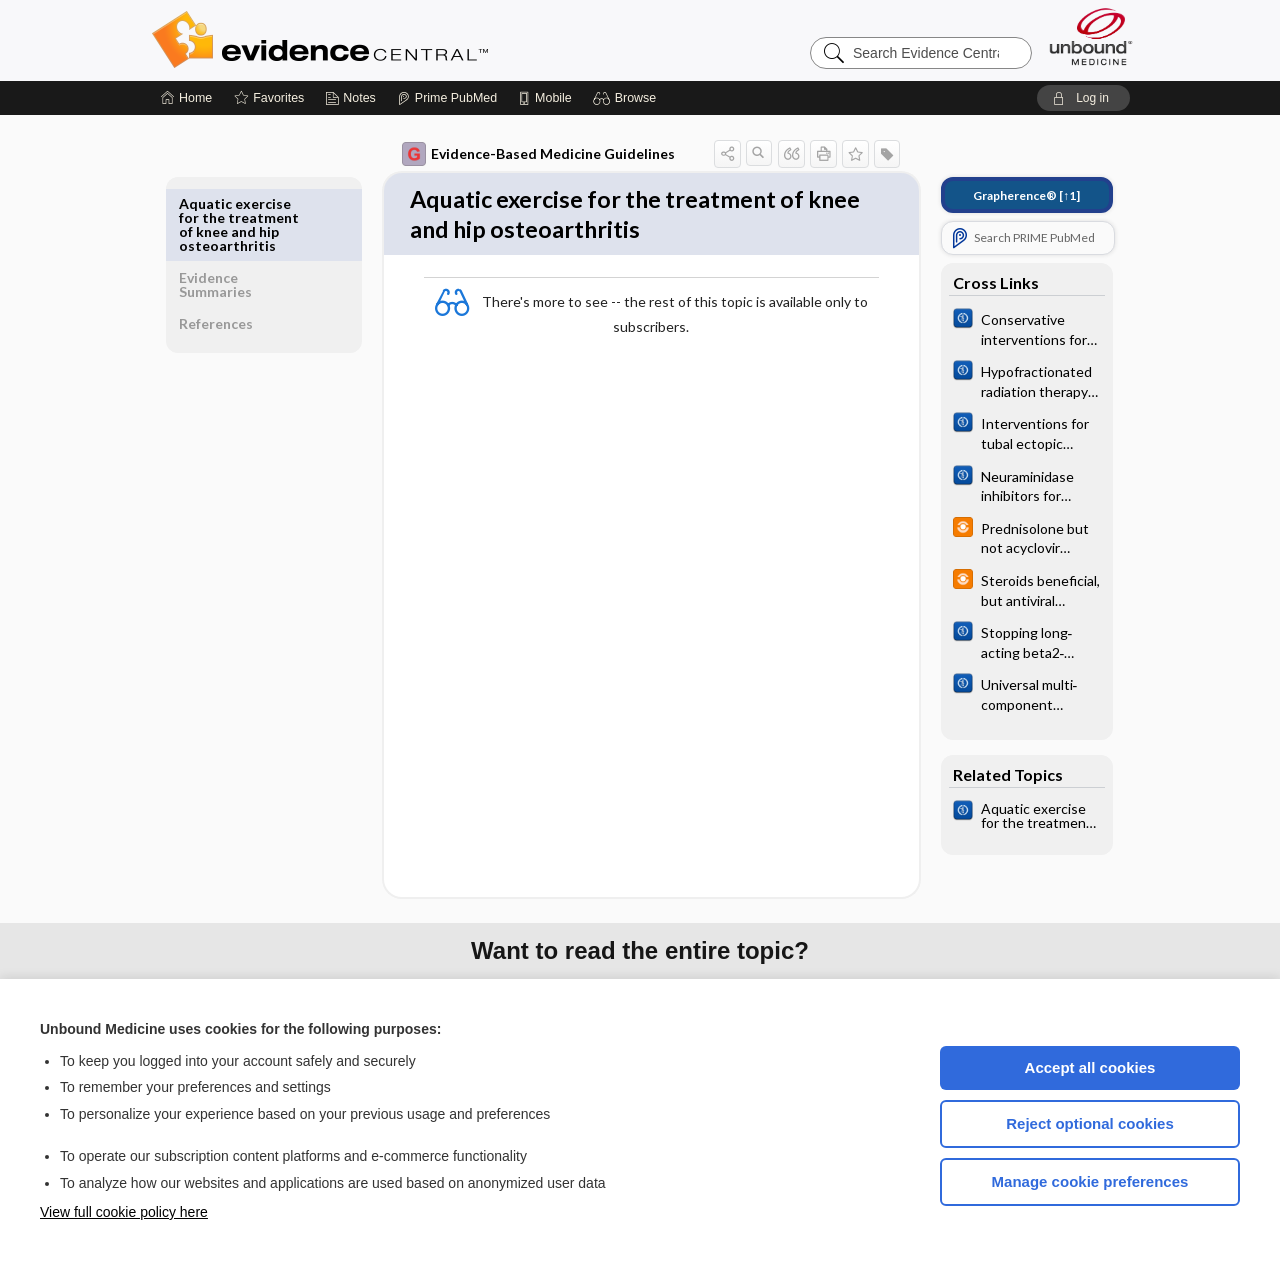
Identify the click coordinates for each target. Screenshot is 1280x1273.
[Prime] (447, 98)
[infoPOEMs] (1013, 537)
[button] (627, 98)
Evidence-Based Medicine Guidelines (524, 154)
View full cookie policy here (124, 1212)
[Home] (186, 98)
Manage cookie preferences (1090, 1181)
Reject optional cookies (1090, 1123)
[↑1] (1012, 195)
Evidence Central (400, 40)
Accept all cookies (1090, 1067)
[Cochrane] (1013, 328)
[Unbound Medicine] (1091, 36)
